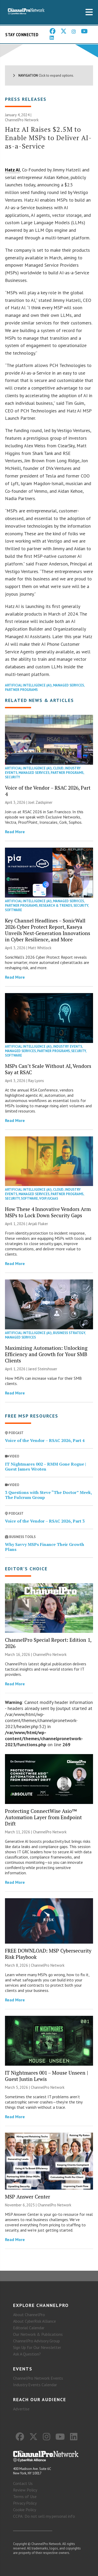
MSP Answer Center (27, 2196)
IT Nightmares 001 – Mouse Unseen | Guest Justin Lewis (46, 2075)
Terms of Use (25, 2496)
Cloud (58, 768)
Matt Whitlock (39, 947)
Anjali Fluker (38, 1223)
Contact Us (23, 2483)
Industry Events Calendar (35, 2384)
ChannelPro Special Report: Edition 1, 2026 (48, 1642)
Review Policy (25, 2490)
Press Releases (26, 99)
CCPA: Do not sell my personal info (44, 2516)
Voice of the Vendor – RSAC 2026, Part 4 (47, 790)
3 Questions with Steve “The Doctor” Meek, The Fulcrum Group (48, 1494)
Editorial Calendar (28, 2327)
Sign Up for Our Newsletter (37, 2347)
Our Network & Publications (38, 2334)
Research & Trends (55, 905)
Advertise (21, 2408)
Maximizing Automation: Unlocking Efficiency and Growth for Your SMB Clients (46, 1354)
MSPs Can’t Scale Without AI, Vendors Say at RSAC (48, 1069)
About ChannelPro (29, 2314)
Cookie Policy (24, 2509)
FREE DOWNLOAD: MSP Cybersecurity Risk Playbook (48, 1953)
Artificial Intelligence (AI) (28, 685)
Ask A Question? (27, 2354)
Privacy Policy (25, 2503)
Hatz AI (12, 170)
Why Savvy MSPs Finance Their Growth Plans (44, 1546)
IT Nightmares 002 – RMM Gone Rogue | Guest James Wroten (45, 1466)
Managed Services (68, 685)
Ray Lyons (36, 1080)
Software (13, 910)
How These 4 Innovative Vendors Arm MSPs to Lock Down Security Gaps (48, 1212)
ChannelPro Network (22, 119)
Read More (15, 831)
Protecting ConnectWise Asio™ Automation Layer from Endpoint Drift (43, 1817)
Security (12, 777)
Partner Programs (21, 690)
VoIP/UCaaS (48, 1198)
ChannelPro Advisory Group (36, 2340)
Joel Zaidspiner (40, 802)
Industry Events (67, 1046)
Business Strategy (69, 1333)
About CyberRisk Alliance (34, 2321)
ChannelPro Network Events (38, 2378)
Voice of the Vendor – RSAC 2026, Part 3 (45, 1521)
